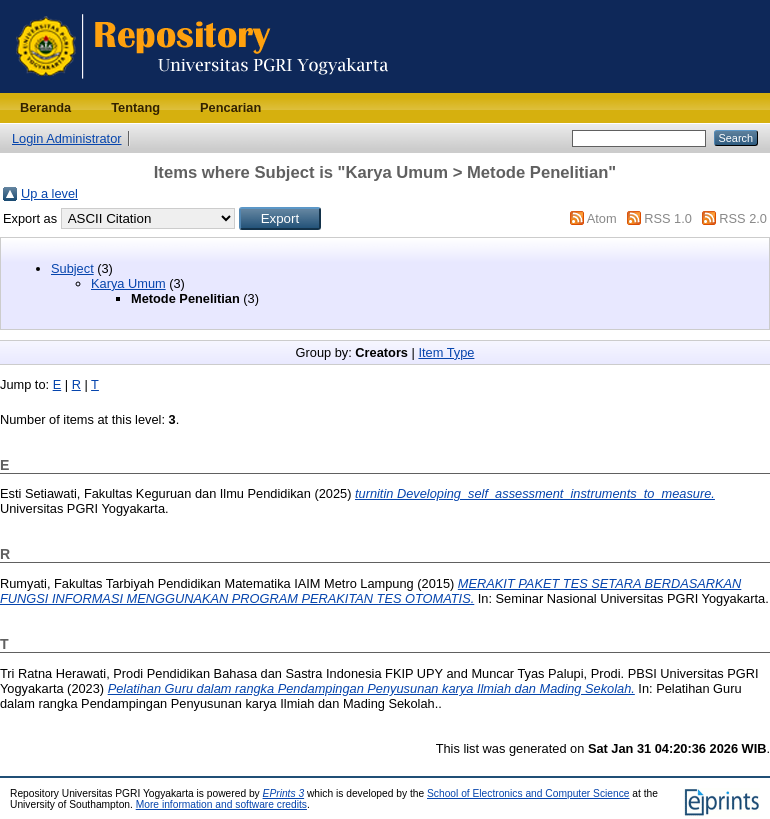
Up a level (49, 193)
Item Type (446, 352)
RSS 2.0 (743, 218)
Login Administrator (67, 138)
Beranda (45, 107)
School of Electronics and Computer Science (528, 793)
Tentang (135, 107)
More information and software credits (221, 804)
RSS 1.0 (668, 218)
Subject (72, 268)
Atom (602, 218)
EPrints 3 (284, 793)
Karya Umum (128, 283)
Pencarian (230, 107)
